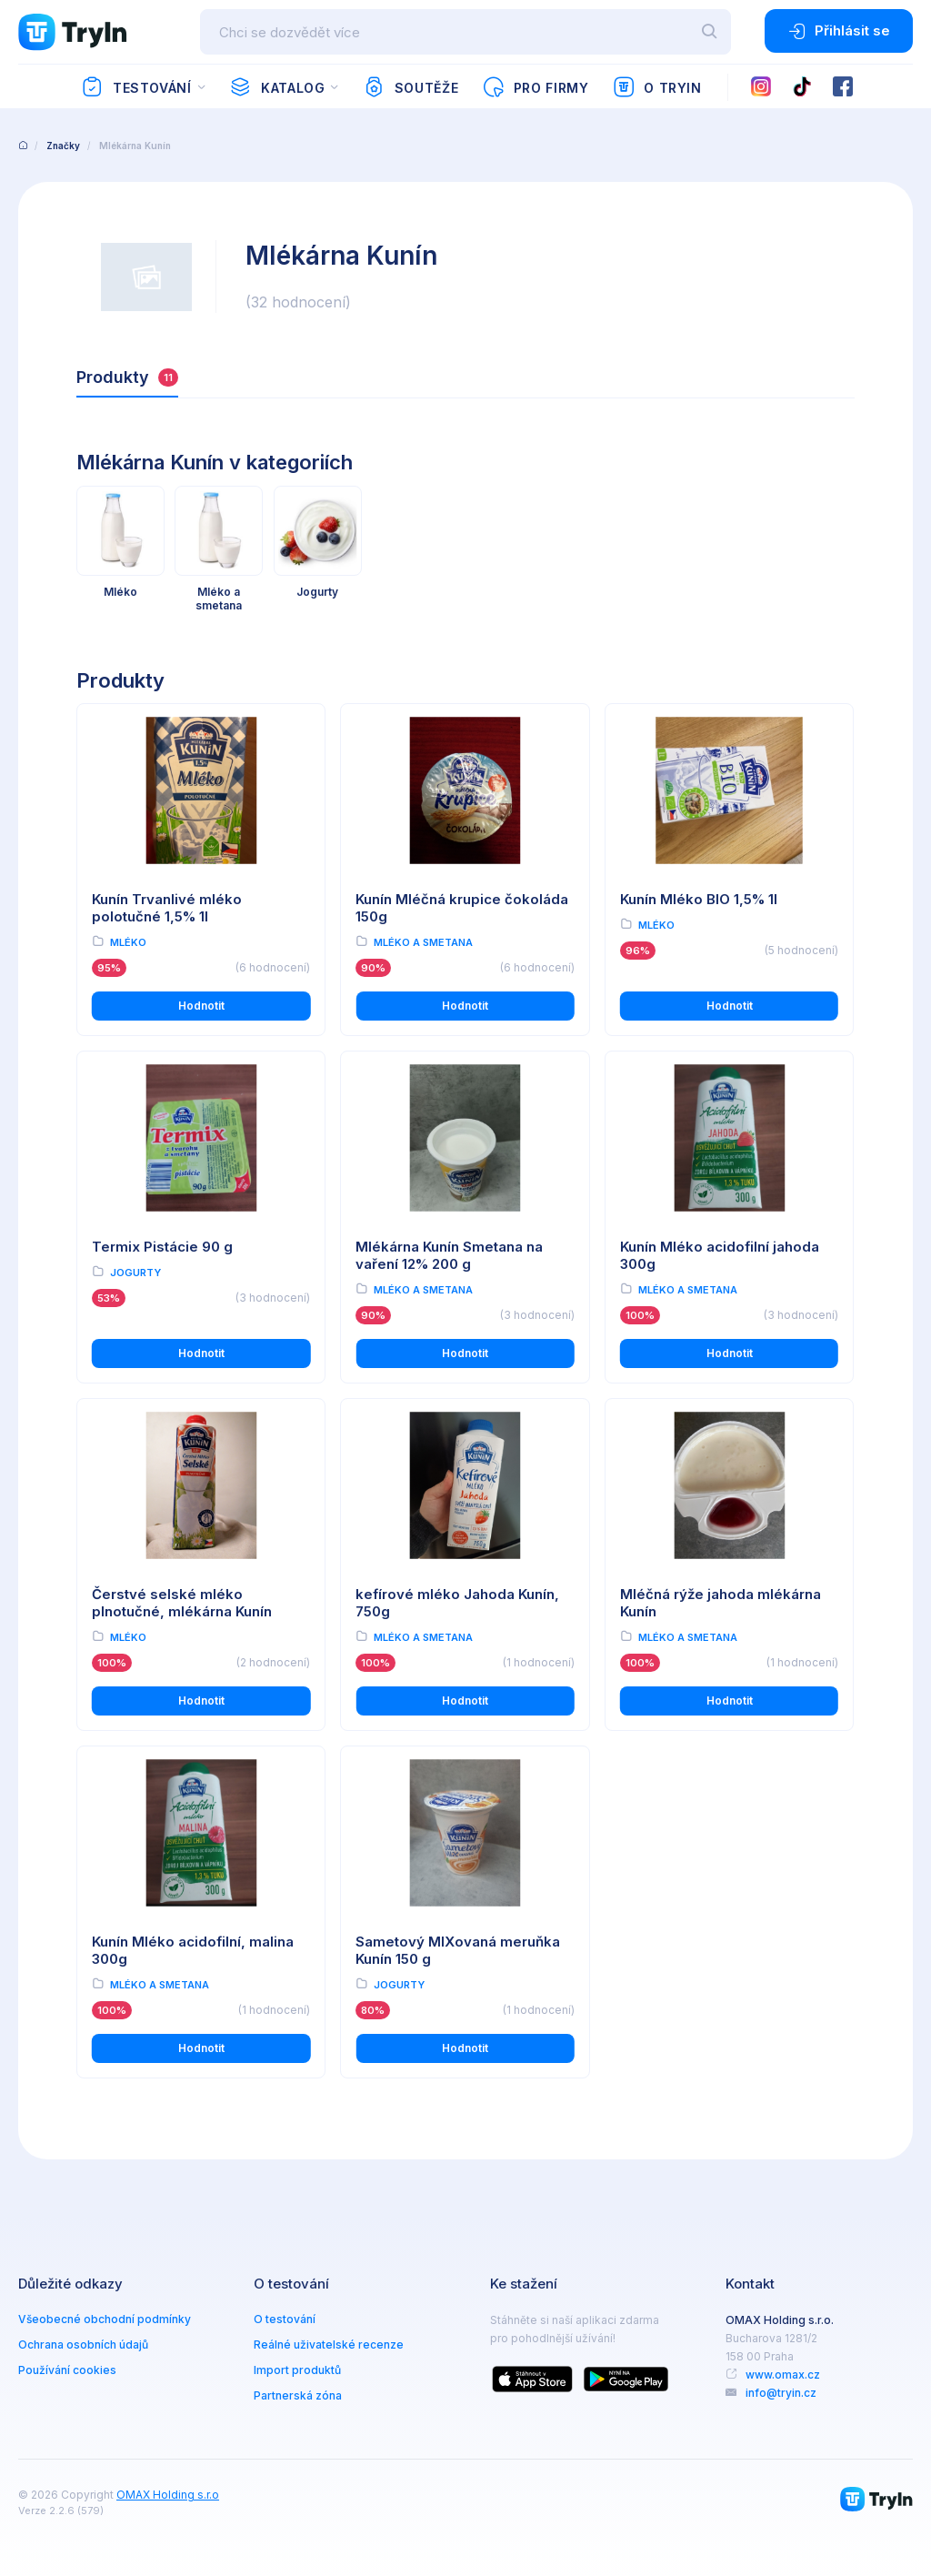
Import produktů (297, 2370)
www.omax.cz (783, 2374)
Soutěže (410, 87)
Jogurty (135, 1272)
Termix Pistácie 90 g (162, 1246)
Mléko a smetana (423, 942)
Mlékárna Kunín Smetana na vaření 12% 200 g (449, 1255)
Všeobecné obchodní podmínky (104, 2319)
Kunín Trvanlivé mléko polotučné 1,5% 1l (167, 908)
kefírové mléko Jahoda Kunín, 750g (457, 1602)
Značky (63, 145)
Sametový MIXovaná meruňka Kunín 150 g (457, 1950)
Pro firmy (535, 87)
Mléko (128, 942)
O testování (284, 2319)
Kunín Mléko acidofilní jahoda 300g (719, 1255)
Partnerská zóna (298, 2395)
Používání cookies (67, 2370)
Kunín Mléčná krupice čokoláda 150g (461, 908)
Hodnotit (201, 1005)
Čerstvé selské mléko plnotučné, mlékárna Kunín (182, 1602)
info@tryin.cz (781, 2393)
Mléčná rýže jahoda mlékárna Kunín (720, 1602)
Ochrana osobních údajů (83, 2344)
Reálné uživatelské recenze (329, 2344)
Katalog (277, 87)
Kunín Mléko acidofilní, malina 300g (193, 1950)
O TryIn (657, 87)
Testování (136, 87)
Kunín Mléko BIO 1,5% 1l (698, 899)
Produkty (127, 377)
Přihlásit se (838, 31)
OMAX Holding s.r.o (167, 2494)
